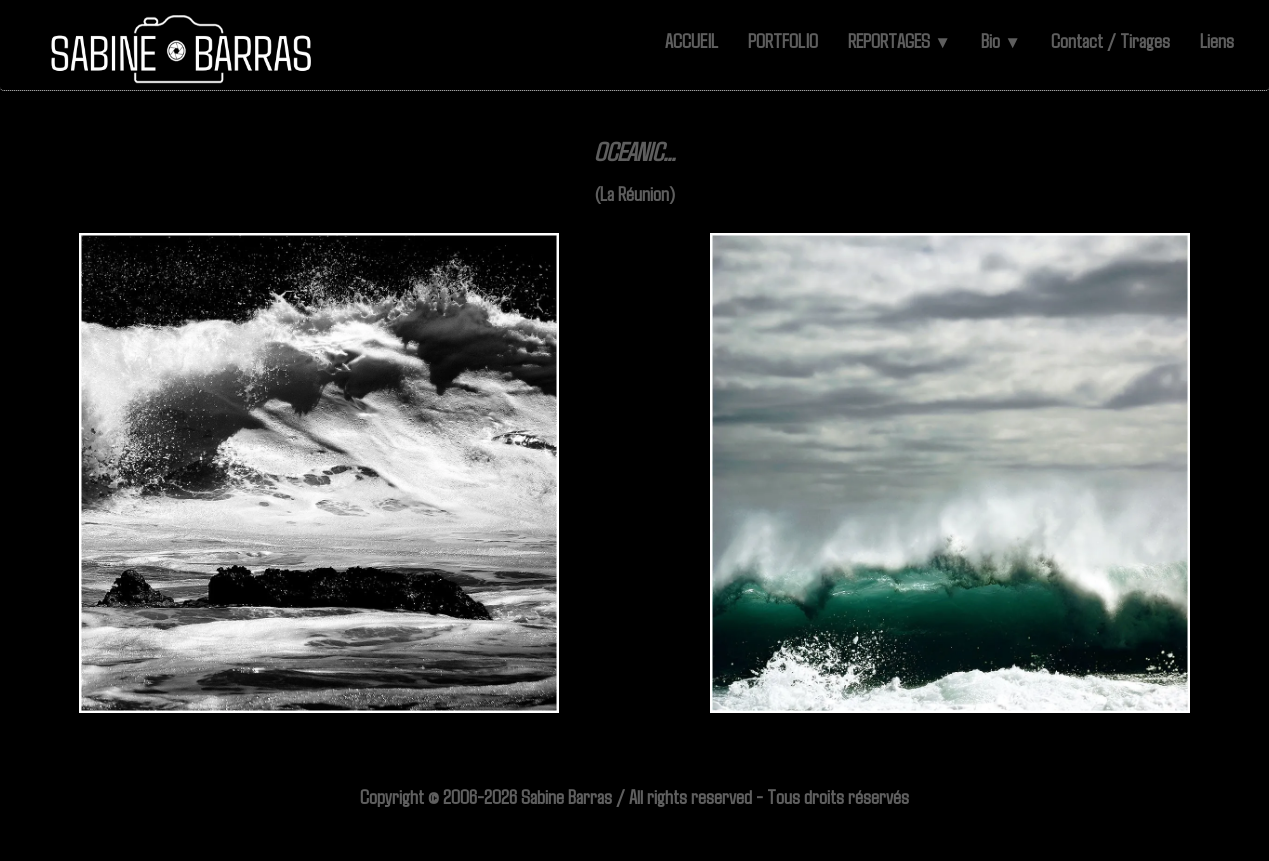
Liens (1217, 40)
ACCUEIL (691, 40)
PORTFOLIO (783, 40)
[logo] (182, 50)
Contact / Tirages (1110, 40)
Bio (1001, 40)
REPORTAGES (899, 40)
